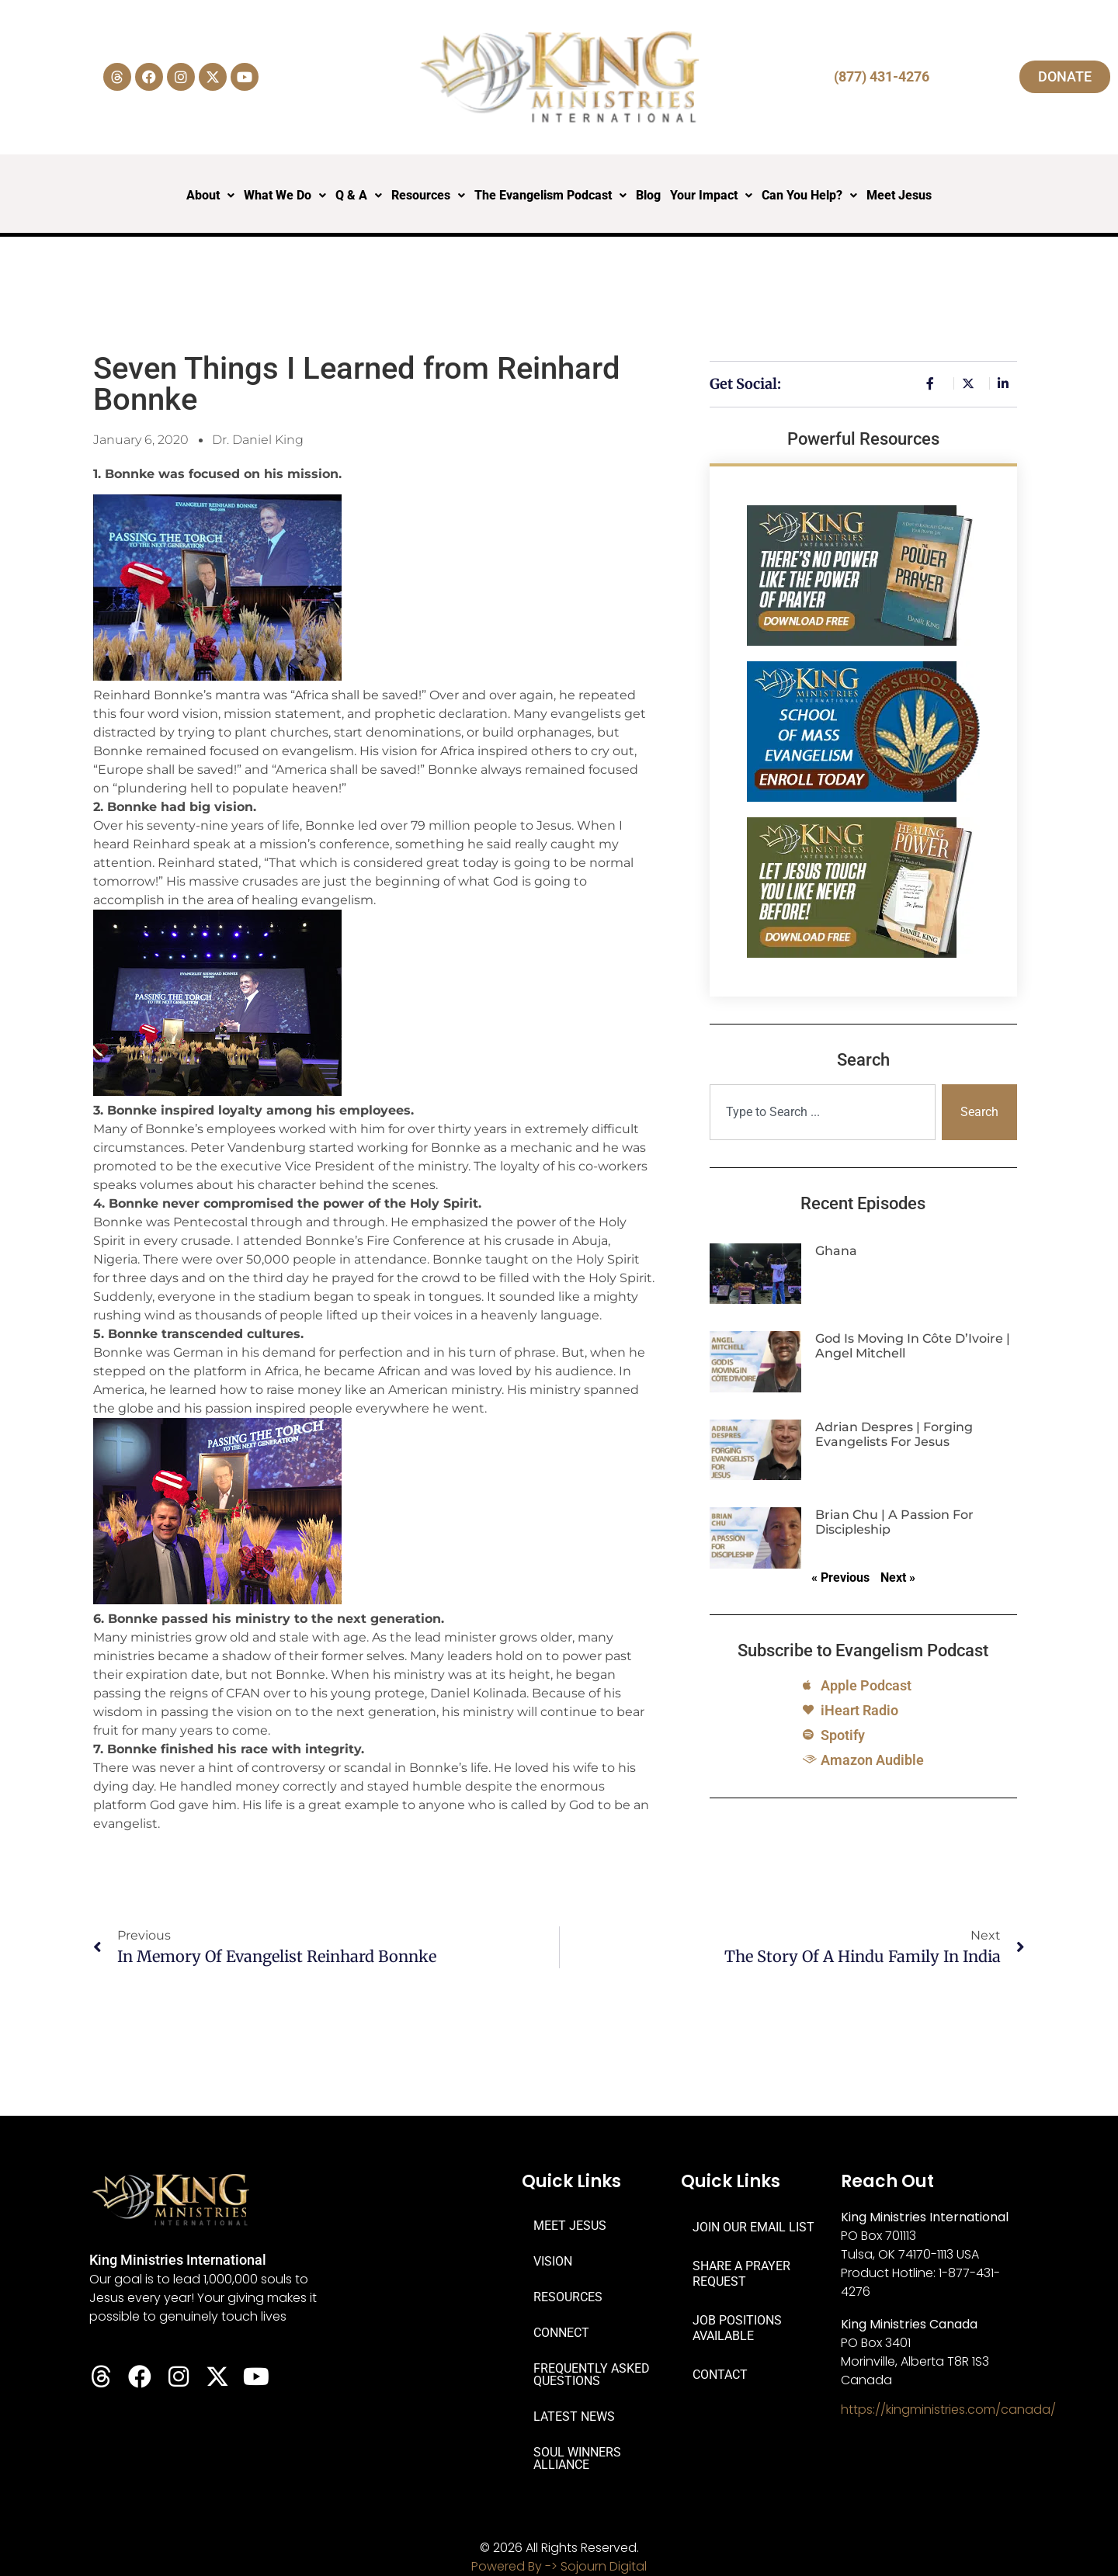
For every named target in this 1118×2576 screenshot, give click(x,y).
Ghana (836, 1250)
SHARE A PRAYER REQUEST (741, 2274)
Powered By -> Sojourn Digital (559, 2566)
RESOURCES (567, 2297)
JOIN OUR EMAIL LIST (753, 2227)
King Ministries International (177, 2260)
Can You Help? (809, 195)
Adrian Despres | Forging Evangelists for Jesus (894, 1434)
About (210, 195)
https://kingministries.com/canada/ (948, 2409)
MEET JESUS (569, 2225)
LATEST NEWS (574, 2416)
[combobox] (823, 1112)
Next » (897, 1577)
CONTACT (720, 2374)
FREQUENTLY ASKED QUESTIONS (591, 2374)
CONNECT (561, 2332)
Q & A (358, 195)
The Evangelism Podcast (550, 195)
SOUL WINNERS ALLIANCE (577, 2458)
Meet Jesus (899, 195)
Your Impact (711, 195)
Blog (648, 195)
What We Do (285, 195)
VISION (552, 2261)
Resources (428, 195)
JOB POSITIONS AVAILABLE (737, 2328)
